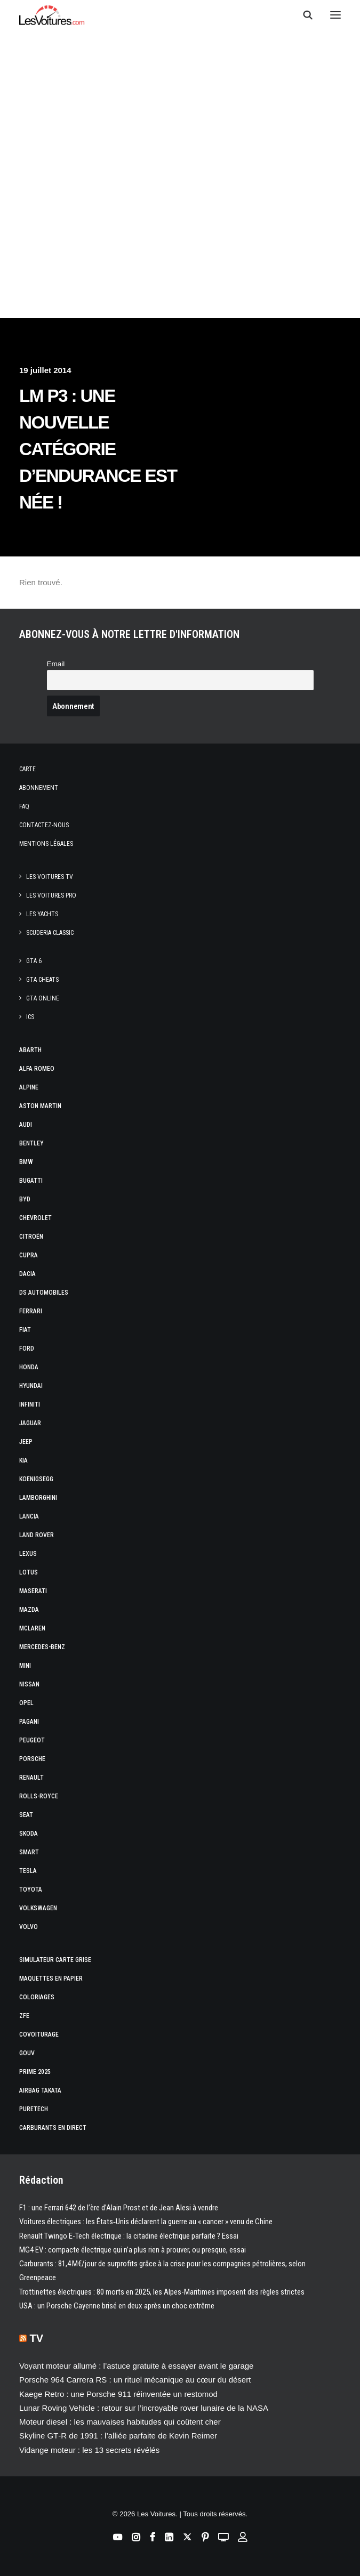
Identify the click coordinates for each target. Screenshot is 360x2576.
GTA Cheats (42, 979)
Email (56, 664)
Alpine (28, 1087)
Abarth (30, 1050)
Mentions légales (46, 843)
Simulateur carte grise (55, 1960)
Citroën (31, 1236)
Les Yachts (42, 914)
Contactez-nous (44, 825)
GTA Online (42, 998)
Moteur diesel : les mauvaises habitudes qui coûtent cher (120, 2421)
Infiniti (29, 1404)
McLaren (32, 1628)
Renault (31, 1777)
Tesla (28, 1871)
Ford (26, 1348)
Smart (29, 1852)
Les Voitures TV (49, 877)
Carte (27, 769)
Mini (25, 1665)
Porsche (32, 1759)
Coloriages (36, 1997)
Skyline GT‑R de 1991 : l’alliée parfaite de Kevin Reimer (118, 2435)
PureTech (33, 2109)
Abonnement (38, 788)
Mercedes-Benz (42, 1647)
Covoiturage (39, 2034)
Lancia (29, 1516)
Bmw (26, 1162)
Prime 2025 (35, 2072)
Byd (24, 1199)
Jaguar (30, 1423)
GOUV (27, 2053)
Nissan (29, 1684)
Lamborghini (38, 1497)
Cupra (28, 1255)
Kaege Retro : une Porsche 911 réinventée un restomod (118, 2394)
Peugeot (32, 1740)
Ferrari (30, 1311)
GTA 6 (34, 961)
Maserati (33, 1591)
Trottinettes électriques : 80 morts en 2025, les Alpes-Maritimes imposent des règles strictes (162, 2292)
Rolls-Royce (38, 1796)
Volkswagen (38, 1908)
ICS (30, 1017)
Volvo (28, 1927)
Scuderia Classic (50, 932)
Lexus (28, 1553)
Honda (28, 1367)
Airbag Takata (40, 2090)
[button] (335, 15)
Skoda (28, 1833)
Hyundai (31, 1386)
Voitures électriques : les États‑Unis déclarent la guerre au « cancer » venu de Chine (146, 2221)
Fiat (25, 1330)
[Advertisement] (180, 219)
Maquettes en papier (51, 1978)
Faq (24, 806)
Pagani (29, 1721)
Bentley (31, 1143)
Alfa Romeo (36, 1068)
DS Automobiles (43, 1292)
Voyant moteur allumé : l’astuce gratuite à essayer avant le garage (136, 2365)
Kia (23, 1460)
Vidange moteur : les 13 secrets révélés (89, 2449)
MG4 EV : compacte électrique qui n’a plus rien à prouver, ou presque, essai (132, 2250)
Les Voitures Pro (51, 895)
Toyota (30, 1889)
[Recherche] (303, 15)
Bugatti (31, 1180)
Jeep (26, 1442)
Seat (26, 1815)
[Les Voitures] (52, 15)
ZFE (24, 2016)
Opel (26, 1703)
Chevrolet (35, 1218)
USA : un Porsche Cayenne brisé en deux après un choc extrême (116, 2306)
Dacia (27, 1274)
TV (37, 2338)
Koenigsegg (36, 1479)
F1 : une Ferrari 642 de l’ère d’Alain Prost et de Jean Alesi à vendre (118, 2207)
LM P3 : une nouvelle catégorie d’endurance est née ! (98, 449)
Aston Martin (40, 1106)
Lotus (28, 1572)
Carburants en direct (52, 2127)
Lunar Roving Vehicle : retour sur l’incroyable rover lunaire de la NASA (143, 2407)
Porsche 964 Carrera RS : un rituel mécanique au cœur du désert (135, 2379)
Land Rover (36, 1535)
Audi (25, 1124)
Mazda (29, 1609)
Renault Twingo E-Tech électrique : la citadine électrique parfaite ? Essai (128, 2236)
